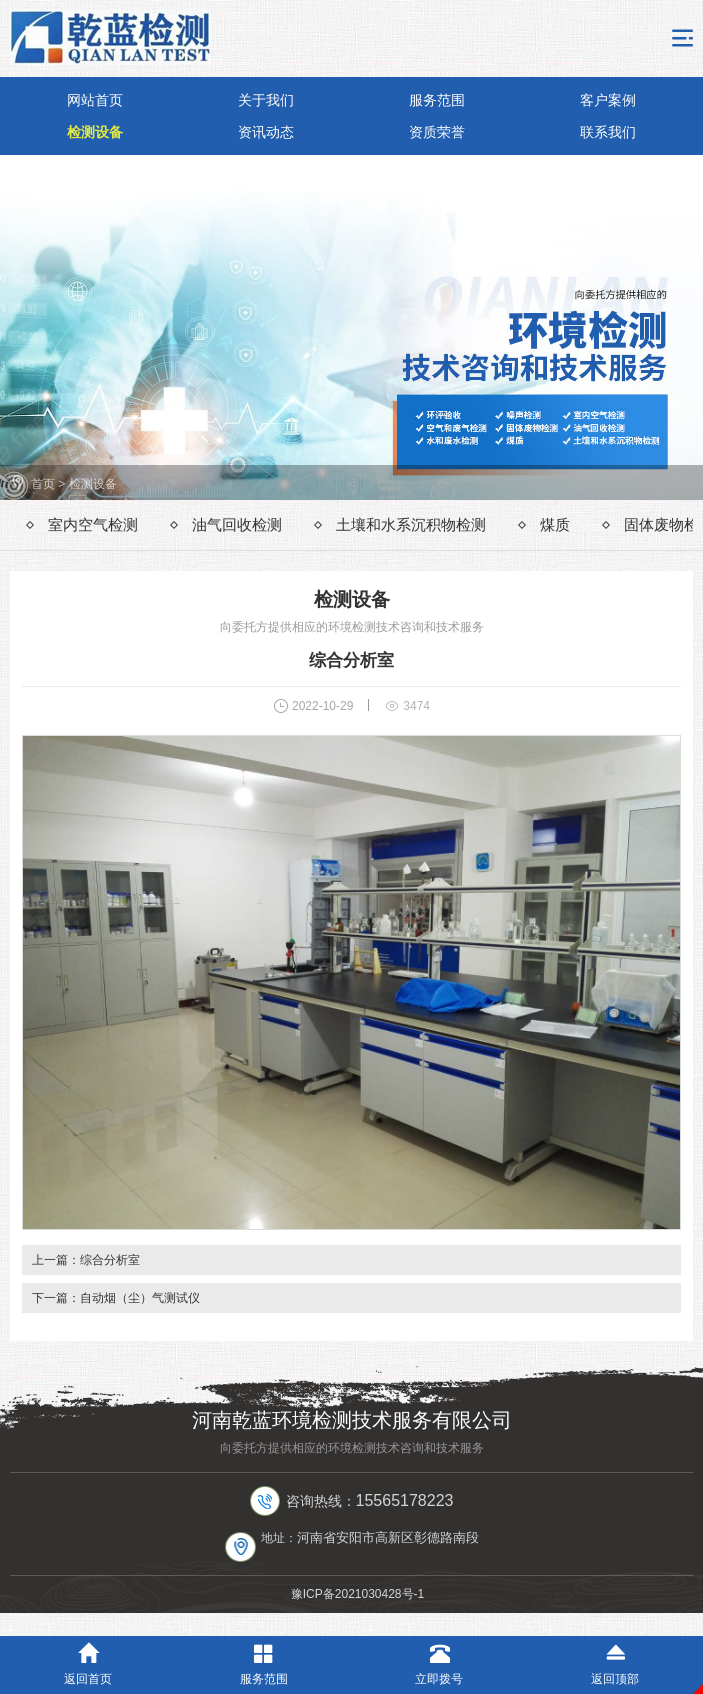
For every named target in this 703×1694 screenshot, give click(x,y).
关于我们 (266, 100)
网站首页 (95, 100)
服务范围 (437, 100)
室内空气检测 (93, 524)
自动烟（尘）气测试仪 (140, 1298)
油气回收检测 (237, 524)
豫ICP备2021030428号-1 (357, 1594)
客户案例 (608, 100)
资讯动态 (266, 132)
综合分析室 (110, 1260)
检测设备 (95, 132)
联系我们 (608, 132)
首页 (43, 484)
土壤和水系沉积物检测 (411, 524)
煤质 (555, 524)
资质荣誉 (437, 132)
